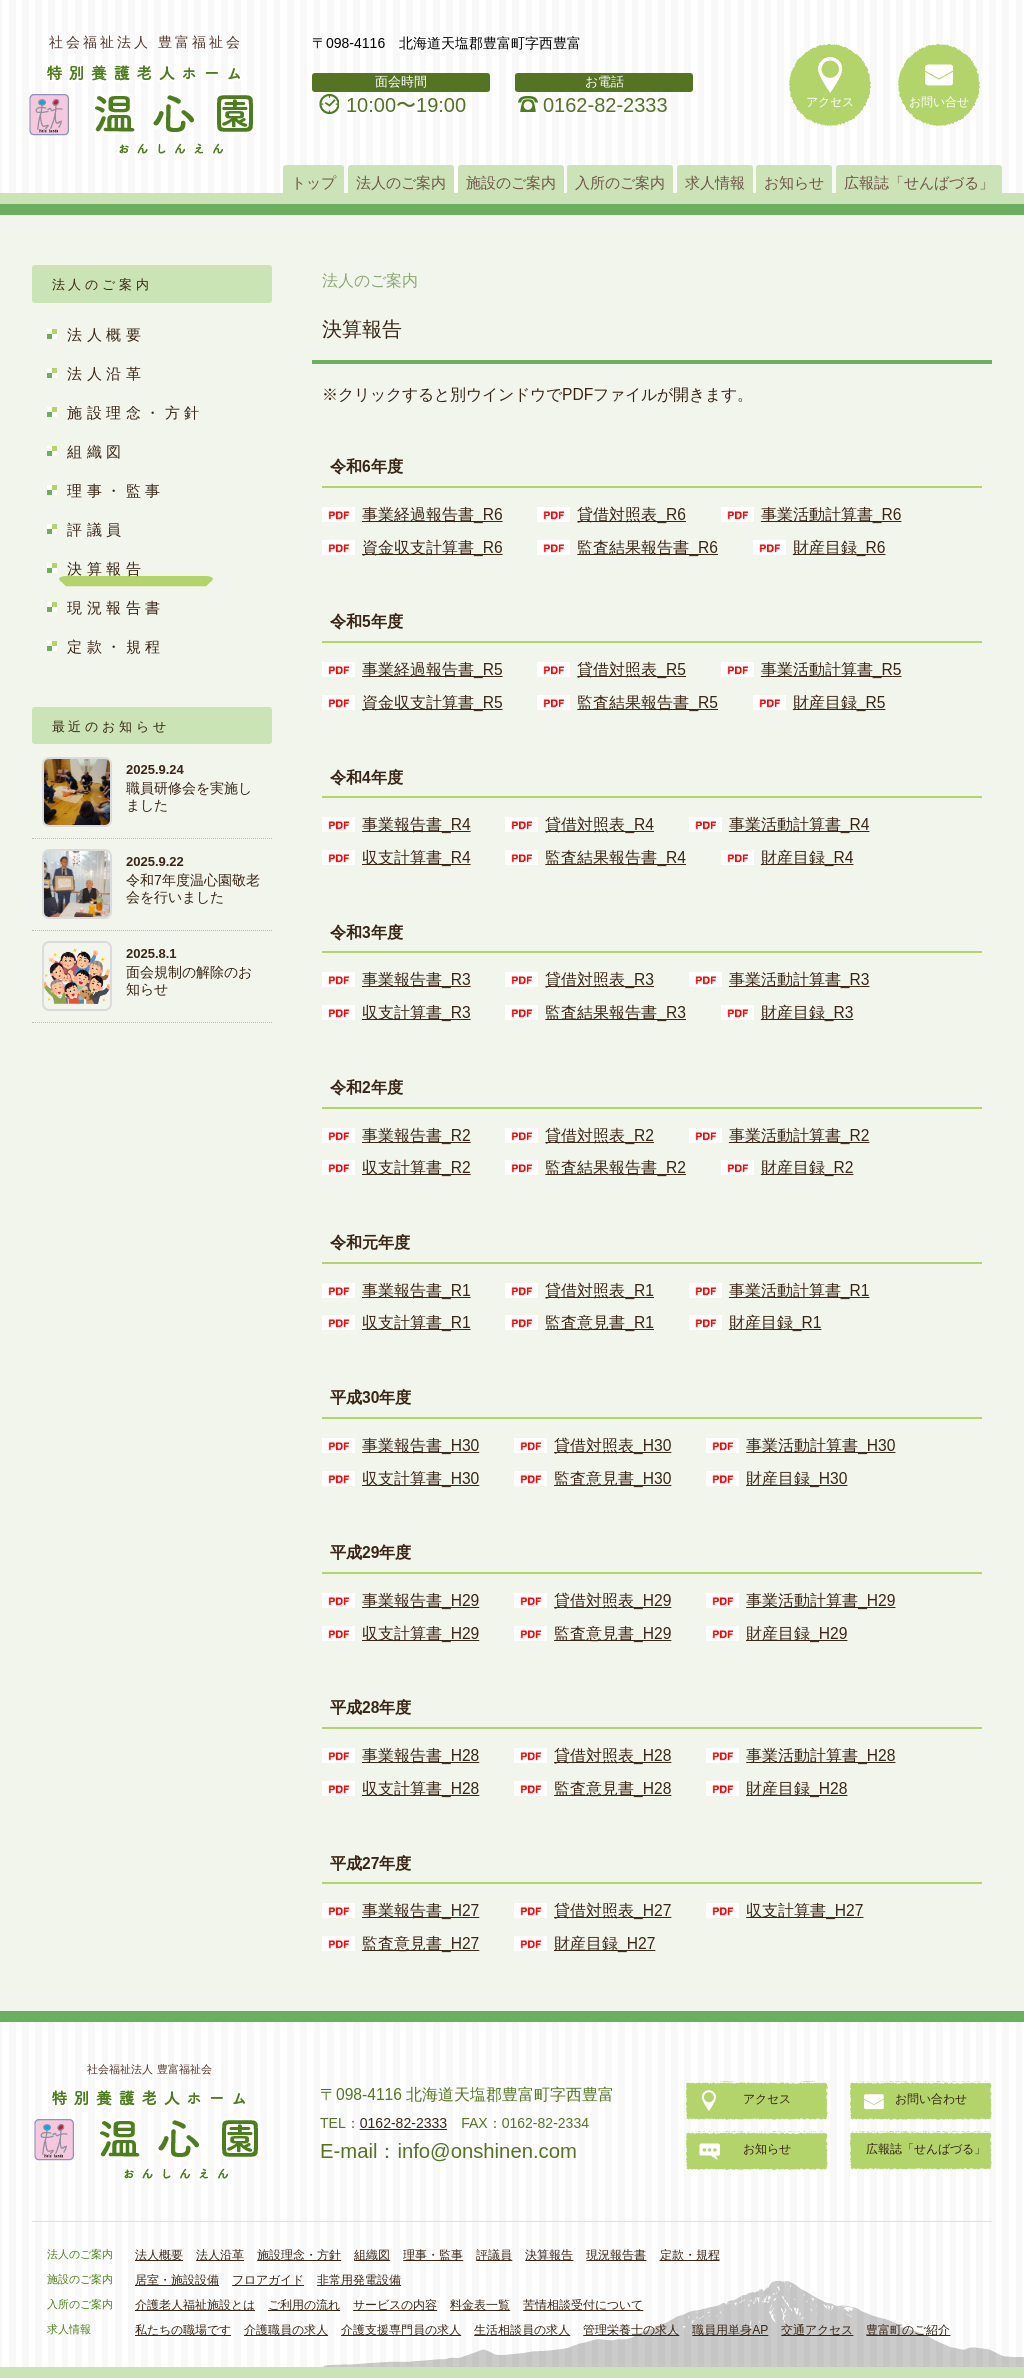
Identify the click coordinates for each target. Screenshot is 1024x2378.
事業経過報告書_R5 (432, 669)
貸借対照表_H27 (612, 1910)
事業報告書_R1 (416, 1290)
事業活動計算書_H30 (820, 1445)
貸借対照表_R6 (631, 514)
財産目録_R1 (775, 1322)
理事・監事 (116, 490)
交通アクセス (817, 2330)
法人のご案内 (401, 182)
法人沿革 (106, 373)
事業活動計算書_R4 (799, 824)
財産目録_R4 (807, 857)
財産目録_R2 (807, 1167)
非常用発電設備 (359, 2280)
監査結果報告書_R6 (647, 547)
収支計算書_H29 (420, 1633)
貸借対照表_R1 (599, 1290)
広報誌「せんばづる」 (919, 182)
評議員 (96, 529)
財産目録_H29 (796, 1633)
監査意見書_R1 (599, 1322)
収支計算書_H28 (420, 1788)
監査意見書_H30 (612, 1478)
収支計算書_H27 (804, 1910)
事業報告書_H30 (420, 1445)
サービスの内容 (395, 2305)
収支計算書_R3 (416, 1012)
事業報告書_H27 (420, 1910)
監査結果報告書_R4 (615, 857)
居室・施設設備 (177, 2280)
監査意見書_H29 (612, 1633)
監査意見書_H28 (612, 1788)
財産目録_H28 (796, 1788)
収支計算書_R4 (416, 857)
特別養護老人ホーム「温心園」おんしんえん (143, 110)
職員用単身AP (730, 2330)
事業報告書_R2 (416, 1135)
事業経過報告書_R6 (432, 514)
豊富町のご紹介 (908, 2330)
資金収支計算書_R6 (432, 547)
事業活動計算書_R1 (799, 1290)
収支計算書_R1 (416, 1322)
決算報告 (106, 568)
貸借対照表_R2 (599, 1135)
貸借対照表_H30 (612, 1445)
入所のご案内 (620, 182)
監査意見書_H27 (420, 1943)
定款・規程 (116, 646)
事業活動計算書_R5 (831, 669)
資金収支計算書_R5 (432, 702)
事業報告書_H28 (420, 1755)
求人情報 (715, 182)
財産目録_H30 (796, 1478)
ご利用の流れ (304, 2305)
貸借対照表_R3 (599, 979)
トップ (313, 182)
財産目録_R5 (839, 702)
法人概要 (106, 334)
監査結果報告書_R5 (647, 702)
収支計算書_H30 (420, 1478)
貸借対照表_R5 (631, 669)
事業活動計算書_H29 (820, 1600)
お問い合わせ (931, 2099)
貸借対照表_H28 (612, 1755)
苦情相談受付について (583, 2305)
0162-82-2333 (605, 105)
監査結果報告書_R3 (615, 1012)
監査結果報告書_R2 (615, 1167)
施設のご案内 (511, 182)
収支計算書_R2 (416, 1167)
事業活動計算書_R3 (799, 979)
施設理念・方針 (135, 412)
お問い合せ (939, 102)
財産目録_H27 (604, 1943)
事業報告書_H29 (420, 1600)
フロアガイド (268, 2280)
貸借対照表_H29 (612, 1600)
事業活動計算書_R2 (799, 1135)
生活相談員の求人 (522, 2330)
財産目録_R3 (807, 1012)
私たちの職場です (183, 2330)
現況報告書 (116, 607)
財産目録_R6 (839, 547)
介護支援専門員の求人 (401, 2330)
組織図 (96, 451)
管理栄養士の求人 (631, 2330)
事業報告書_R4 (416, 824)
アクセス (830, 102)
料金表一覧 (480, 2305)
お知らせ (794, 182)
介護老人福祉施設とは (195, 2305)
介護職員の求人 (286, 2330)
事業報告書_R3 (416, 979)
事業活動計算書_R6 (831, 514)
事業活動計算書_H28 (820, 1755)
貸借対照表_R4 (599, 824)
